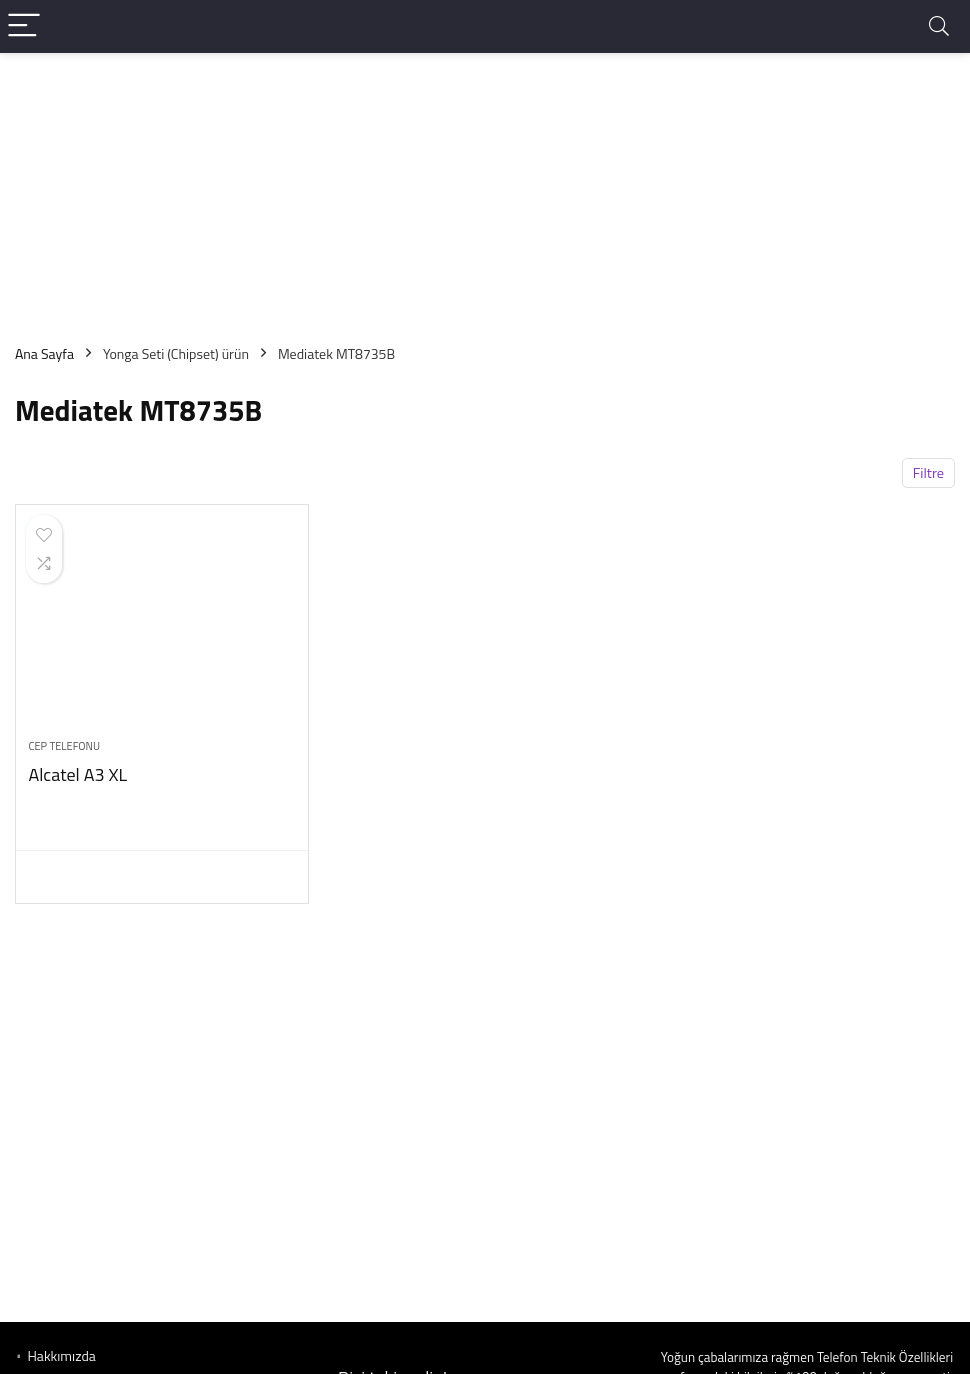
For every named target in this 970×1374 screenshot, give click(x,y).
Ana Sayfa (44, 353)
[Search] (939, 26)
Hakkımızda (61, 1355)
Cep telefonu (64, 746)
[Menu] (24, 26)
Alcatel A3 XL (77, 774)
